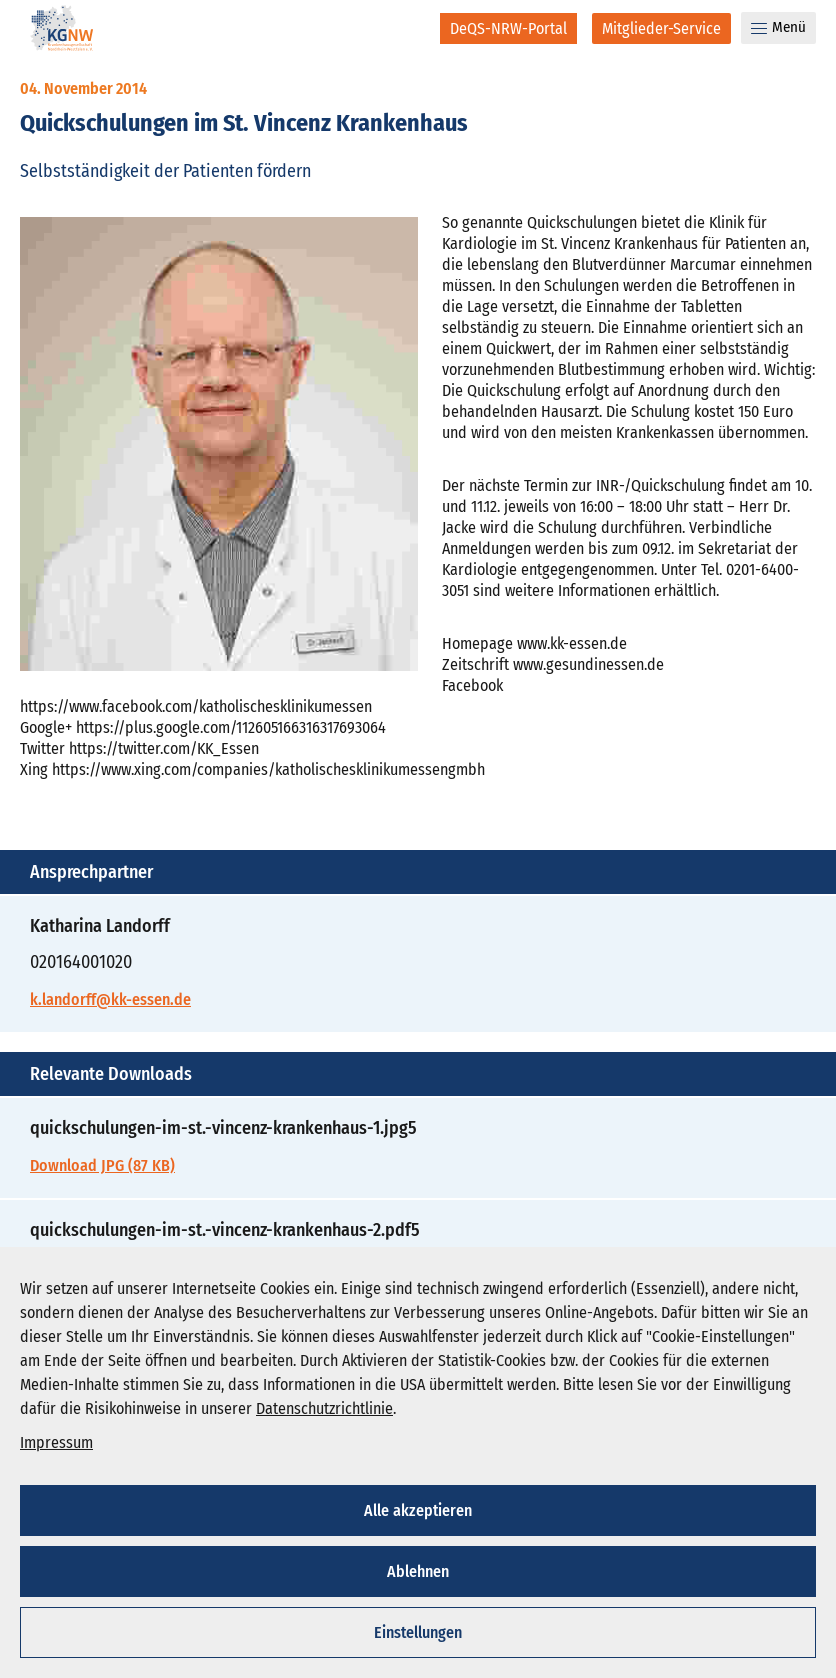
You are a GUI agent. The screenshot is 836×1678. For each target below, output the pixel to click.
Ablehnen (418, 1571)
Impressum (56, 1442)
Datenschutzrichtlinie (324, 1408)
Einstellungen (418, 1632)
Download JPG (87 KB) (102, 1165)
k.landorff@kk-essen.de (110, 999)
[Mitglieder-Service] (661, 28)
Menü (778, 27)
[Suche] (411, 28)
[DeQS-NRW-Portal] (508, 28)
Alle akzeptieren (418, 1510)
